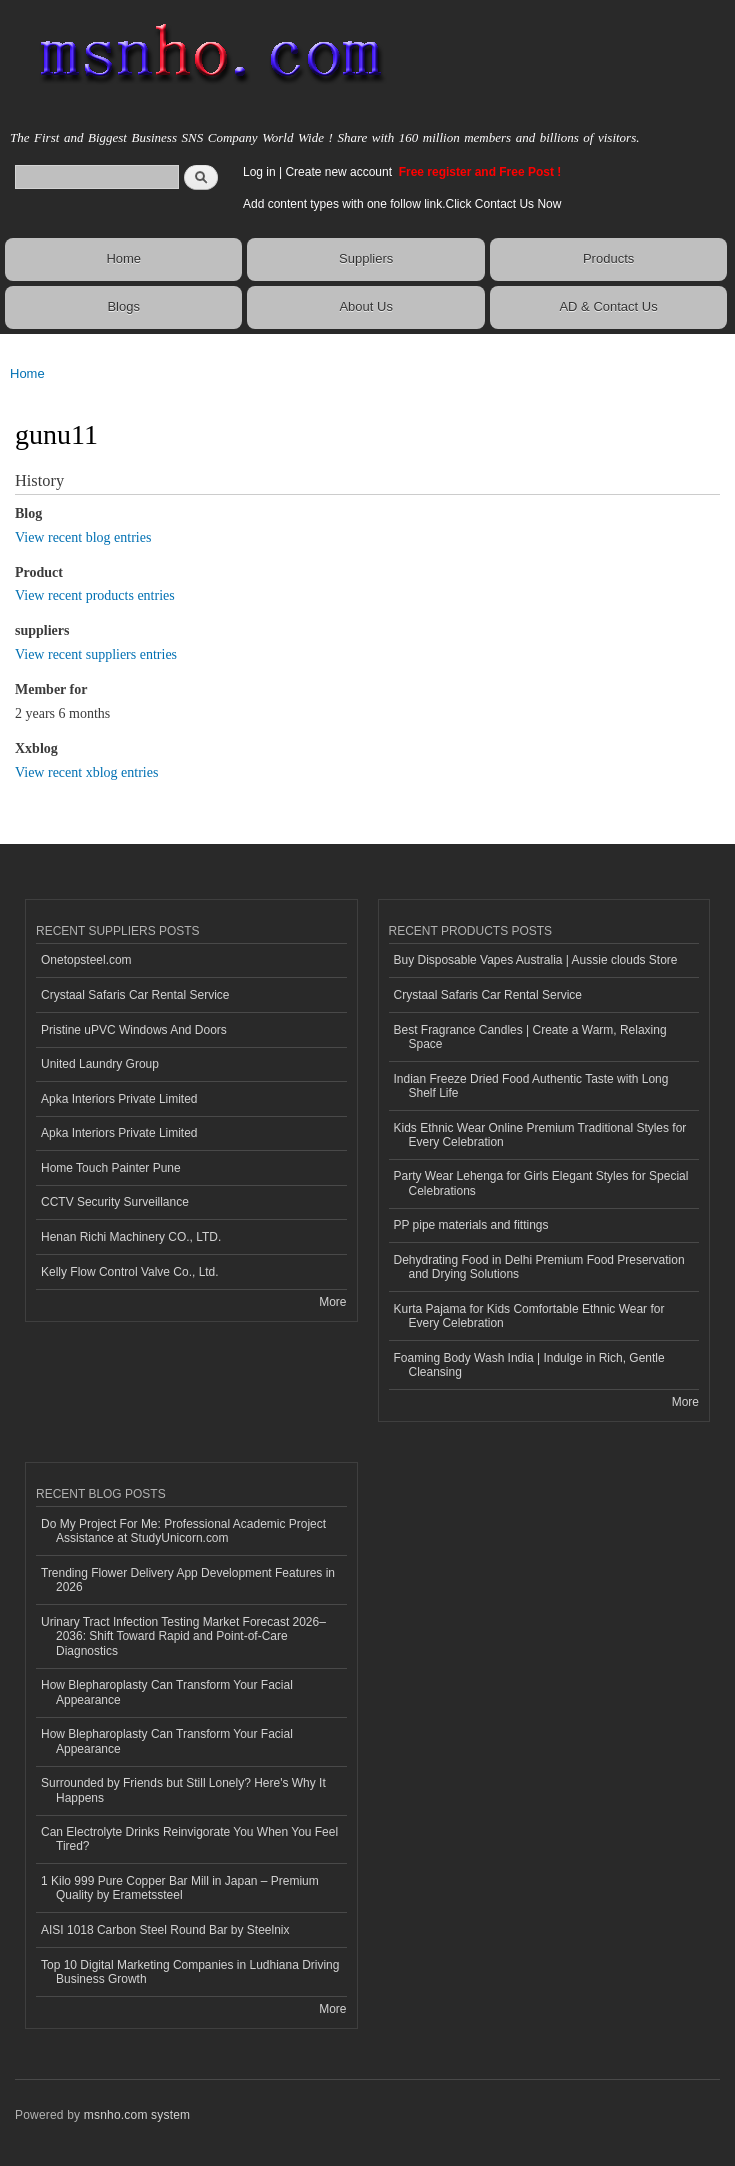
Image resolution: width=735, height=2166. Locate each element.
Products (608, 258)
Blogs (123, 306)
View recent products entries (95, 595)
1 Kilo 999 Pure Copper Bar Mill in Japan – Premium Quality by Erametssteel (180, 1888)
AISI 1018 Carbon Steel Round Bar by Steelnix (165, 1930)
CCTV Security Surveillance (115, 1202)
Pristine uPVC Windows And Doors (134, 1030)
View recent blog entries (83, 537)
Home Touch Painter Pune (111, 1168)
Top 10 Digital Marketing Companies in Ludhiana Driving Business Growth (190, 1972)
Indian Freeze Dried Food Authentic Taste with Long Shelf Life (531, 1086)
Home (123, 258)
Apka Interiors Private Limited (119, 1099)
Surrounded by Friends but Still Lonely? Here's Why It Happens (183, 1790)
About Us (365, 306)
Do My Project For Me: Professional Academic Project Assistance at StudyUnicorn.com (183, 1531)
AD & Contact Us (608, 306)
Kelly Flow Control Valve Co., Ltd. (130, 1272)
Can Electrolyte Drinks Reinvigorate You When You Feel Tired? (189, 1839)
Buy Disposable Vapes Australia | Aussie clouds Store (536, 960)
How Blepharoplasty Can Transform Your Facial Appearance (167, 1692)
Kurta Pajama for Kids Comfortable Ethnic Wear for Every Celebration (529, 1316)
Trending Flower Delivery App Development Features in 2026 (188, 1580)
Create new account (340, 172)
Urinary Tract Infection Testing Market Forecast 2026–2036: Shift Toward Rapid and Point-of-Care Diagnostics (183, 1636)
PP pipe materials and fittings (471, 1225)
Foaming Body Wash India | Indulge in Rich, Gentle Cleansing (529, 1365)
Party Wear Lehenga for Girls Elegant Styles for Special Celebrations (541, 1183)
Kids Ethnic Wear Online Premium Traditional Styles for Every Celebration (540, 1135)
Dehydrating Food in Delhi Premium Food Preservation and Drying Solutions (539, 1267)
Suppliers (366, 258)
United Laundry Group (100, 1064)
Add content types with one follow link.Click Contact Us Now (402, 204)
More (332, 1302)
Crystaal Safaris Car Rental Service (135, 995)
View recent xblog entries (86, 772)
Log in (259, 172)
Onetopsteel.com (86, 960)
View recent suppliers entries (96, 654)
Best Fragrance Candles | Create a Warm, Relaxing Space (530, 1037)
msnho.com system (137, 2115)
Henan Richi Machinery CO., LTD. (131, 1237)
